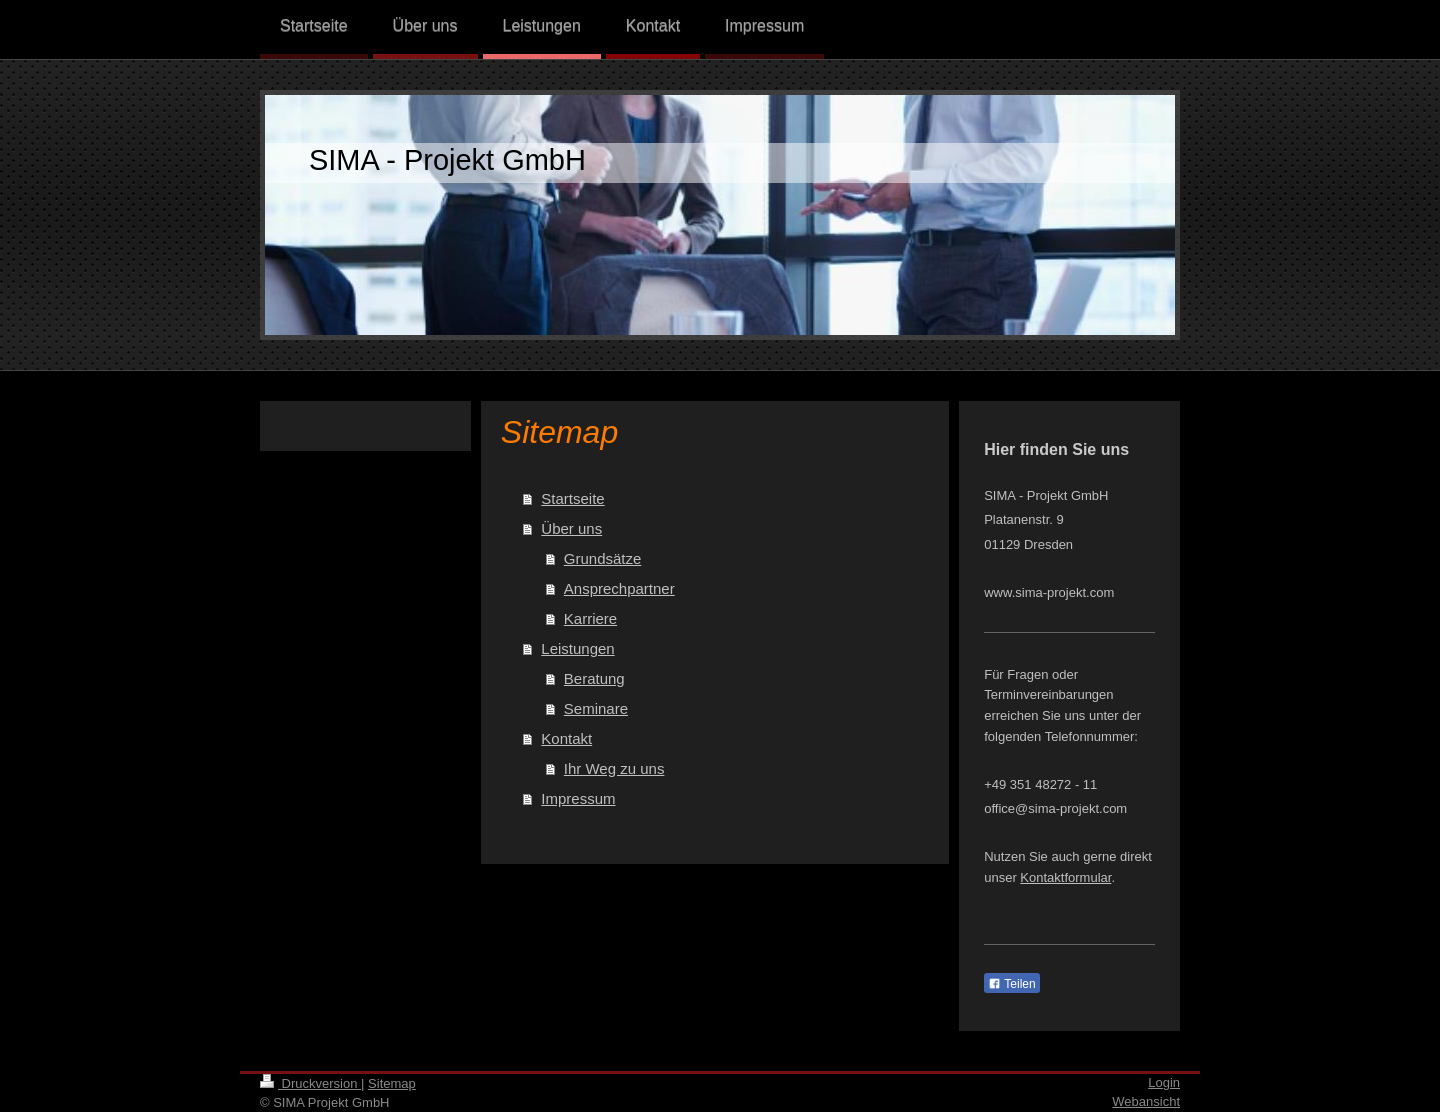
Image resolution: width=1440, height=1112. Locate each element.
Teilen (1011, 984)
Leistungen (577, 648)
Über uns (571, 528)
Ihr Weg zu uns (614, 768)
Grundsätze (603, 558)
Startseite (572, 498)
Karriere (590, 618)
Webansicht (1146, 1101)
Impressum (578, 798)
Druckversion (310, 1083)
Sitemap (392, 1083)
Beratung (594, 678)
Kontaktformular (1065, 877)
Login (1164, 1082)
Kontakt (566, 738)
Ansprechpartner (619, 588)
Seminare (596, 708)
